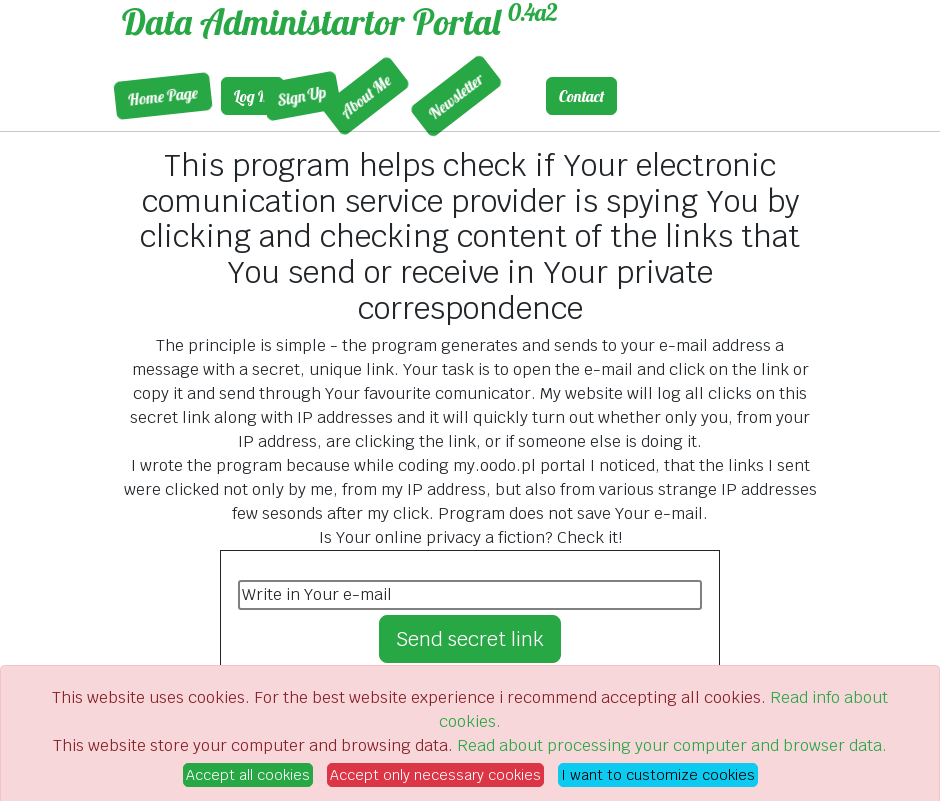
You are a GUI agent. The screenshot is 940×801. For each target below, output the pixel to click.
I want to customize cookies (658, 775)
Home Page (121, 96)
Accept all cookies (248, 775)
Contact (581, 96)
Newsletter (380, 96)
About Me (289, 96)
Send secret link (470, 639)
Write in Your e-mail (317, 594)
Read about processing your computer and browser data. (672, 745)
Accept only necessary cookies (435, 775)
